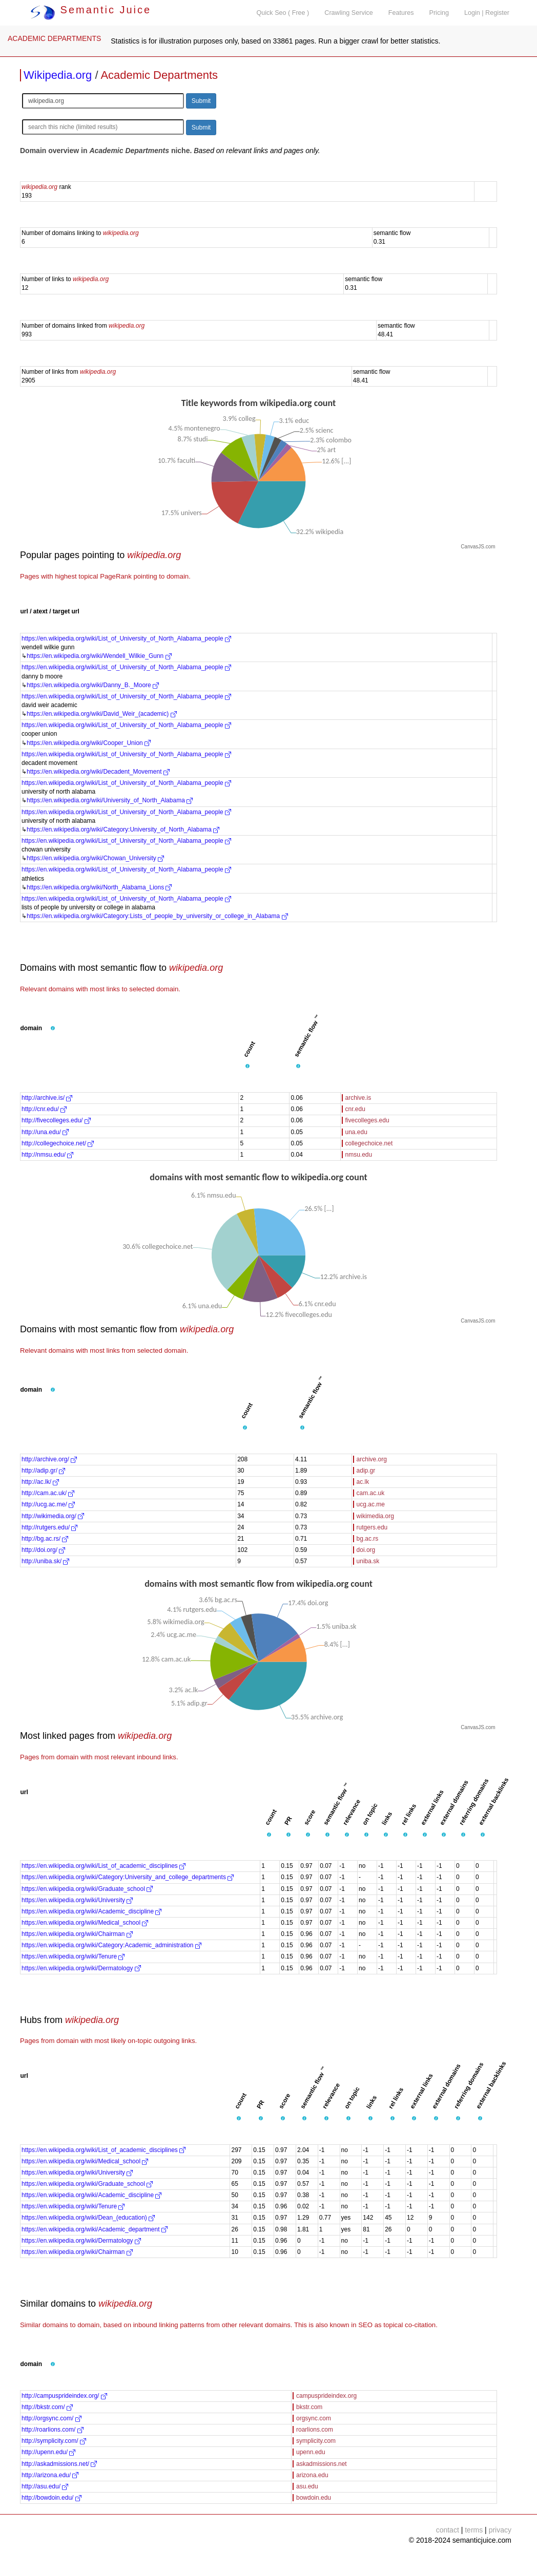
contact (447, 2530)
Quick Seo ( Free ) (282, 12)
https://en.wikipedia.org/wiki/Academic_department (95, 2229)
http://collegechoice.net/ (58, 1143)
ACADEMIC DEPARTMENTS (54, 38)
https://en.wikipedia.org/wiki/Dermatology (81, 1968)
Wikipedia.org (58, 75)
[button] (52, 1028)
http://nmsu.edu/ (47, 1154)
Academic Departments (159, 75)
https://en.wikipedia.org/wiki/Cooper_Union (89, 743)
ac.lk (363, 1481)
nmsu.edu (359, 1154)
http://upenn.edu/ (48, 2452)
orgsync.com (313, 2418)
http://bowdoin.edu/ (51, 2497)
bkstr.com (309, 2407)
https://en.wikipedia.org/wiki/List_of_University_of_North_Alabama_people (126, 638)
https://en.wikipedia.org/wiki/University (77, 1900)
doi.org (366, 1549)
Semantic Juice (90, 9)
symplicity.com (316, 2440)
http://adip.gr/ (43, 1470)
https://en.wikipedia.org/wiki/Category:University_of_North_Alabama (123, 829)
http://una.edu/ (45, 1132)
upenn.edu (310, 2452)
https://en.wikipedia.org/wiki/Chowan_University (95, 858)
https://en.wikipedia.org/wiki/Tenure (73, 1956)
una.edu (356, 1132)
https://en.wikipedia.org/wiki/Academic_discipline (91, 1911)
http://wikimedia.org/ (53, 1516)
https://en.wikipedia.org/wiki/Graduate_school (87, 1888)
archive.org (372, 1459)
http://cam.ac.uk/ (48, 1493)
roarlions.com (314, 2429)
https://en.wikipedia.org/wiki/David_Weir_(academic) (102, 713)
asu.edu (307, 2486)
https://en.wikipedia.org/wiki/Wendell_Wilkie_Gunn (99, 655)
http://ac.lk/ (40, 1481)
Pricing (439, 12)
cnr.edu (355, 1109)
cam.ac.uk (371, 1493)
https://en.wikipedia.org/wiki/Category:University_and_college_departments (128, 1877)
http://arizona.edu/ (50, 2475)
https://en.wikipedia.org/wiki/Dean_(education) (88, 2217)
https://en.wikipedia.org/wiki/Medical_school (85, 1922)
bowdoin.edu (313, 2497)
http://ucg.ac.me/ (48, 1504)
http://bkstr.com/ (47, 2407)
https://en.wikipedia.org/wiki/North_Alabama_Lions (99, 887)
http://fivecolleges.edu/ (56, 1120)
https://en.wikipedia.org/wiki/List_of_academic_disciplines (103, 1865)
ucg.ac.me (371, 1504)
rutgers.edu (372, 1527)
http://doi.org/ (43, 1549)
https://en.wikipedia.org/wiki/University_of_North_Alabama (110, 800)
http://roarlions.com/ (53, 2429)
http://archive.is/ (47, 1097)
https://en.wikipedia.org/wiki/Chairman (77, 1934)
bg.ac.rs (368, 1538)
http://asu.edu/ (45, 2486)
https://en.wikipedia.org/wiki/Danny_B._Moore (93, 685)
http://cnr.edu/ (44, 1109)
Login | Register (486, 12)
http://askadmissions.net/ (59, 2463)
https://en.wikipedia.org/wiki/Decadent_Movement (98, 771)
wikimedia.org (375, 1516)
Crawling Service (348, 12)
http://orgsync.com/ (51, 2418)
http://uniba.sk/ (45, 1561)
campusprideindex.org (326, 2395)
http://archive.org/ (49, 1459)
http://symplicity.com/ (54, 2440)
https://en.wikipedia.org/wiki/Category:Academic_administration (111, 1945)
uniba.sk (368, 1561)
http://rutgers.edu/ (49, 1527)
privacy (500, 2530)
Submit (201, 100)
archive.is (358, 1097)
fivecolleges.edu (367, 1120)
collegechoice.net (369, 1143)
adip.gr (366, 1470)
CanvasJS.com (478, 546)
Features (401, 12)
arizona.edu (312, 2475)
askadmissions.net (321, 2463)
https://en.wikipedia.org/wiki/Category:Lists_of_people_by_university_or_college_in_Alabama (157, 916)
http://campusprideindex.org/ (64, 2395)
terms (474, 2530)
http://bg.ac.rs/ (45, 1538)
